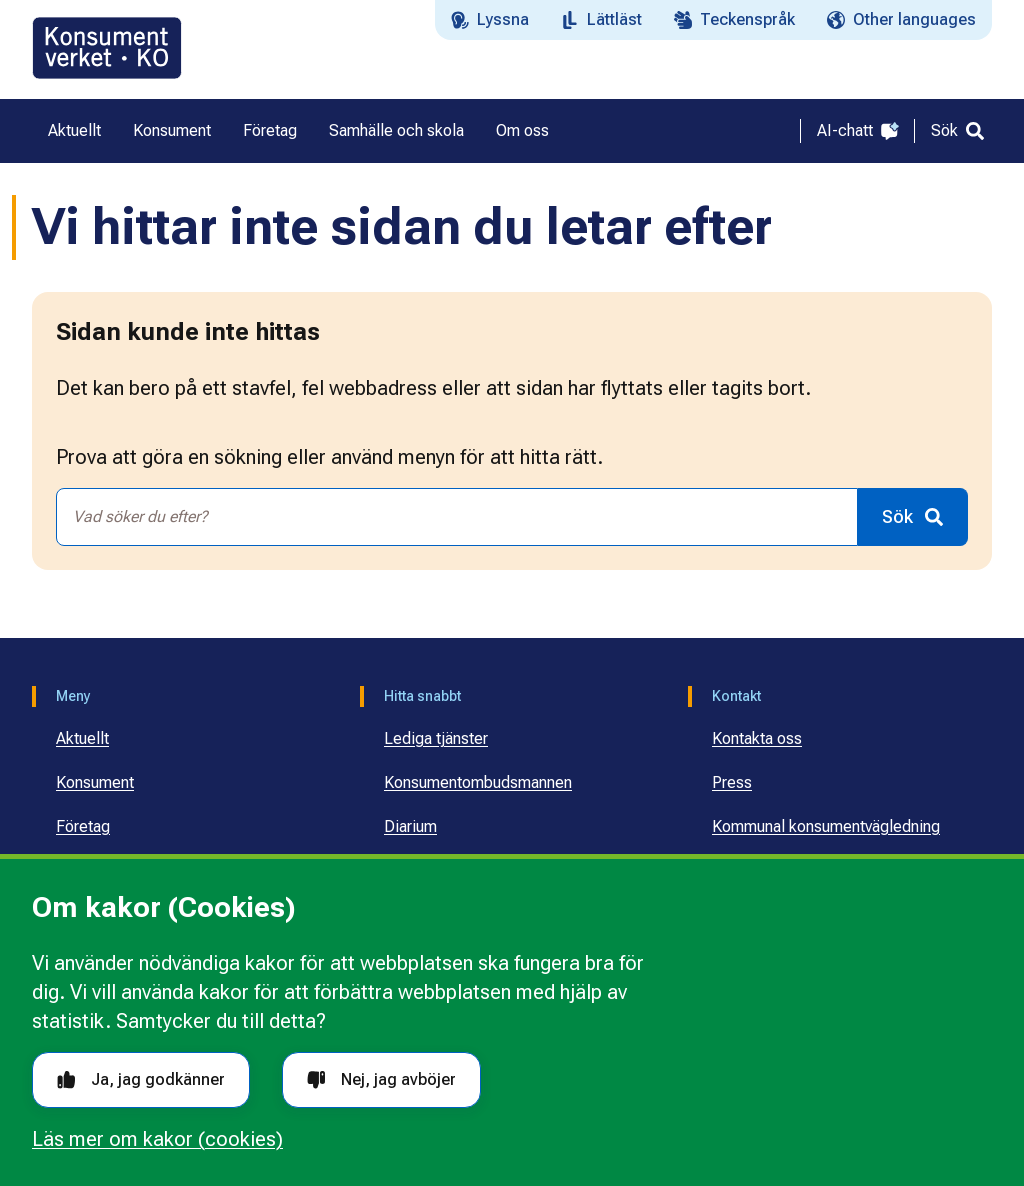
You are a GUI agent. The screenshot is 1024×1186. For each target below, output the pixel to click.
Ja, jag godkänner (141, 1079)
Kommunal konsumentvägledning (826, 826)
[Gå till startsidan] (107, 48)
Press (732, 782)
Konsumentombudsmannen (478, 782)
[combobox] (457, 517)
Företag (83, 826)
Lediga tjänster (436, 738)
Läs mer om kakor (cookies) (157, 1139)
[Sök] (957, 131)
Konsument (95, 782)
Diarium (410, 826)
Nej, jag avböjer (381, 1079)
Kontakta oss (757, 738)
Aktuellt (82, 738)
